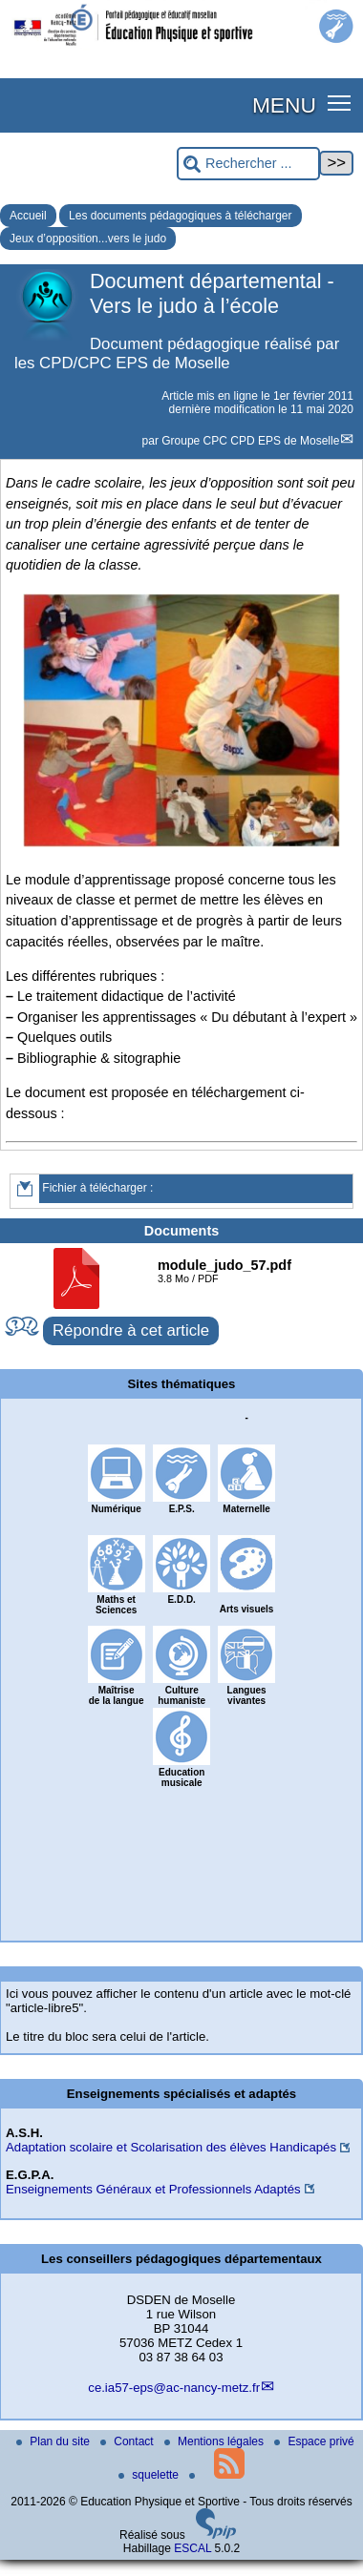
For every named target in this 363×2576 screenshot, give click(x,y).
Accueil (28, 215)
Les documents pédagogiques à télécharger (180, 215)
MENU (284, 105)
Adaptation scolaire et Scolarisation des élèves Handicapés (171, 2147)
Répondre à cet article (131, 1330)
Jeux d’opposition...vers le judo (88, 238)
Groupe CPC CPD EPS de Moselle (250, 440)
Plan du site (54, 2441)
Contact (128, 2441)
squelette (150, 2475)
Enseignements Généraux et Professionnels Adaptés (153, 2189)
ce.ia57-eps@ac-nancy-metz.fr (174, 2387)
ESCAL (192, 2548)
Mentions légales (215, 2441)
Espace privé (313, 2441)
